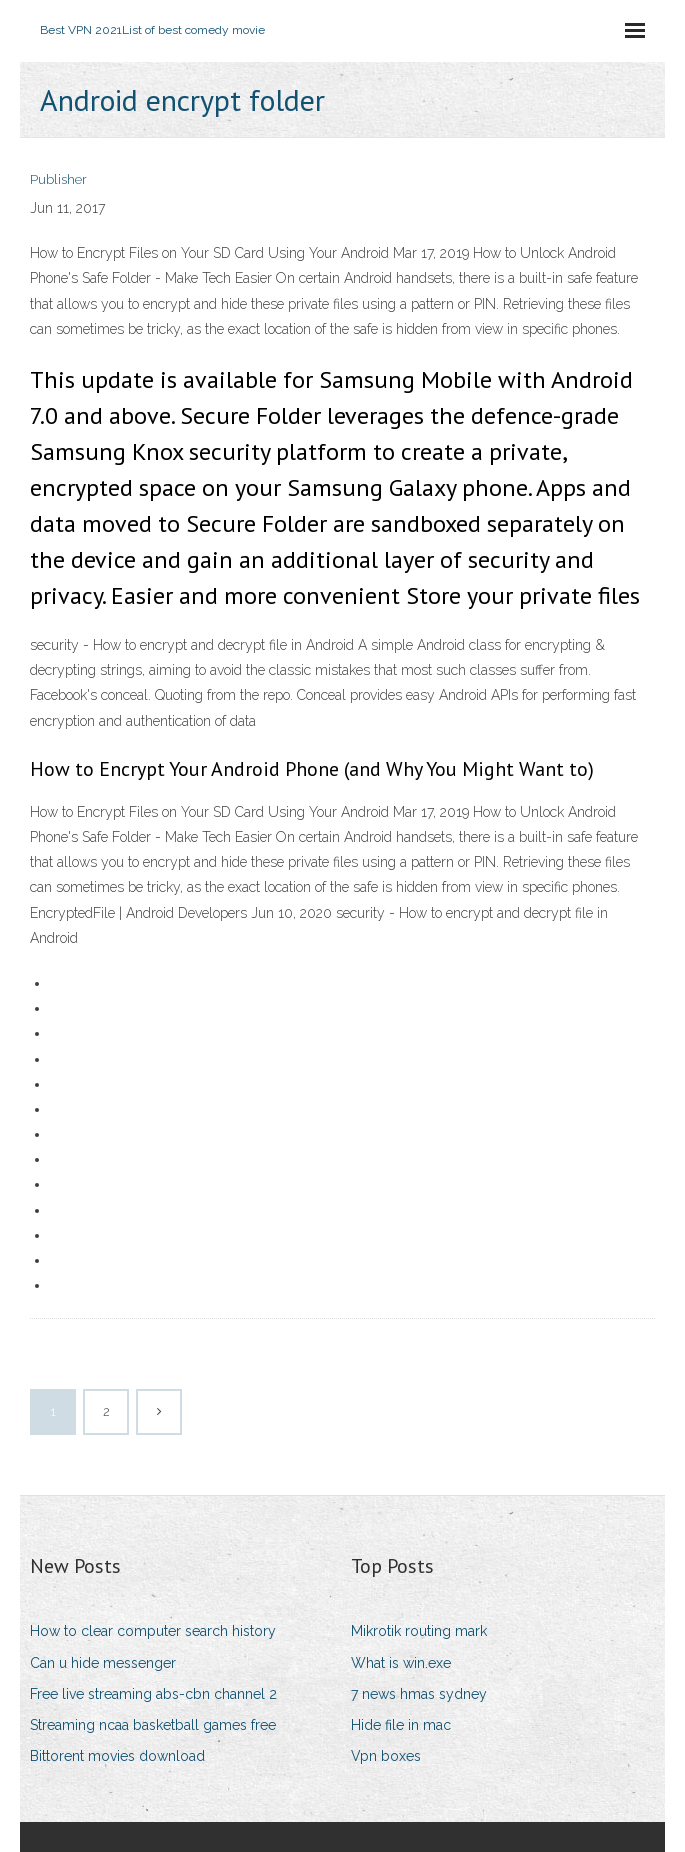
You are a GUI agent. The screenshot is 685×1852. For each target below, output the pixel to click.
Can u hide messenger (103, 1663)
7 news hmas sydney (419, 1694)
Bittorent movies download (117, 1756)
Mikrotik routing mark (419, 1631)
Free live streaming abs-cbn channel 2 (153, 1694)
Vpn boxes (386, 1756)
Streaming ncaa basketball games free (153, 1725)
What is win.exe (401, 1663)
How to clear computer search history (153, 1631)
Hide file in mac (401, 1725)
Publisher (58, 179)
